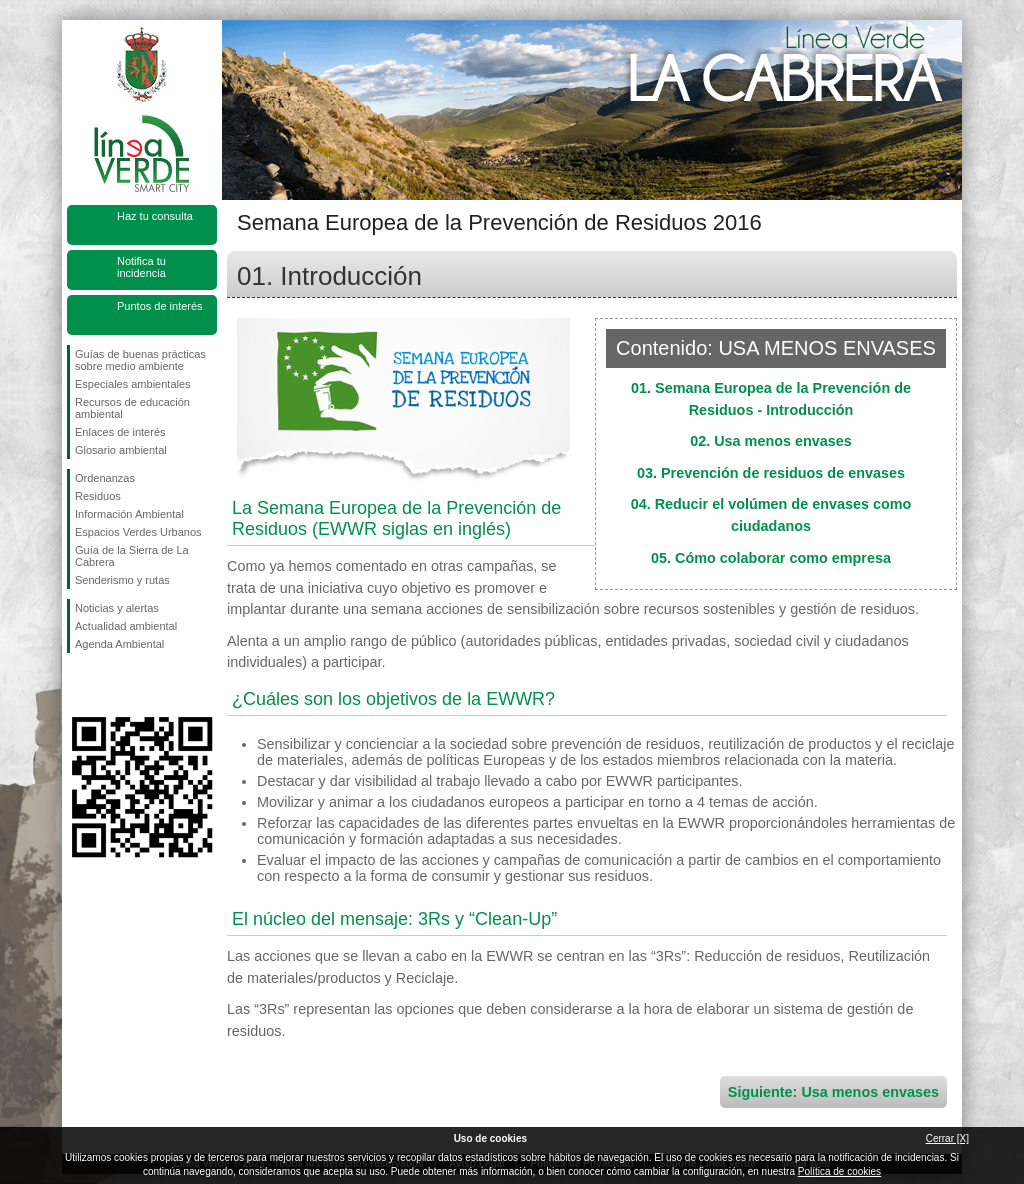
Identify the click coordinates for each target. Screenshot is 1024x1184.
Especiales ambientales (133, 384)
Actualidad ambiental (126, 626)
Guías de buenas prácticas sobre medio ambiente (140, 360)
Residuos (98, 496)
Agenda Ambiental (119, 644)
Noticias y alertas (117, 608)
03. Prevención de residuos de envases (771, 473)
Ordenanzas (105, 478)
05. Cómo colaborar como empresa (771, 558)
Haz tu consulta (155, 216)
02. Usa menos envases (771, 441)
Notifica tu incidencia (141, 267)
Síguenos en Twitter (112, 685)
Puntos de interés (160, 306)
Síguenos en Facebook (79, 685)
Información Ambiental (129, 514)
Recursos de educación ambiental (132, 408)
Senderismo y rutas (122, 580)
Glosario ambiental (121, 450)
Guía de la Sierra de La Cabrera (132, 556)
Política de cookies (839, 1171)
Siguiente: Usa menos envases (833, 1092)
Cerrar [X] (947, 1138)
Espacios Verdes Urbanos (138, 532)
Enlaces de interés (120, 432)
